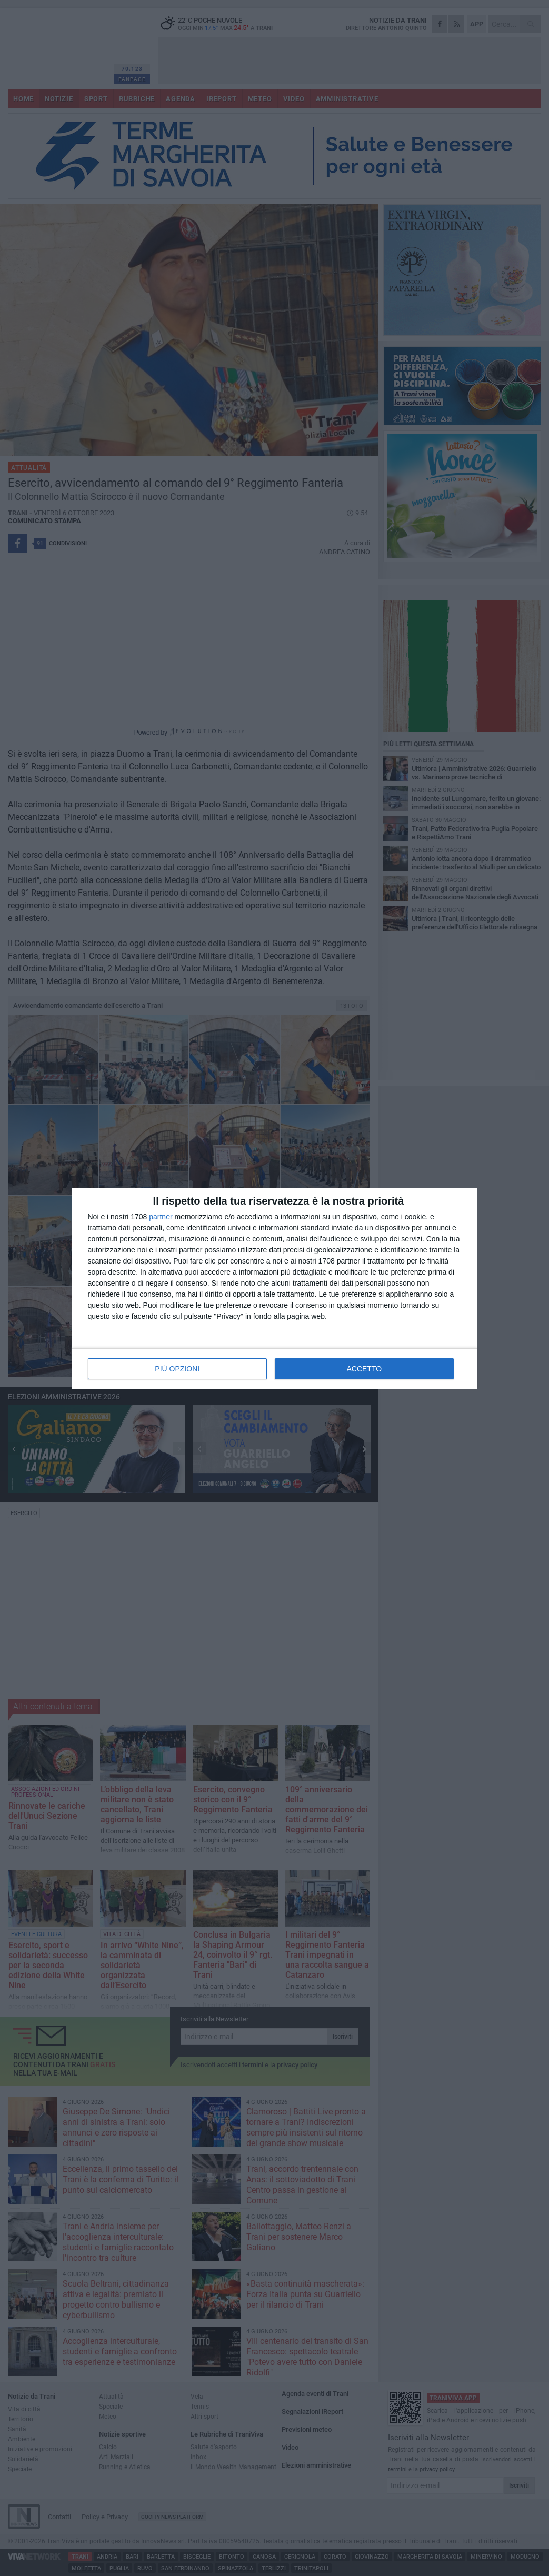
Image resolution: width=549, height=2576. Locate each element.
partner (160, 1216)
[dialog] (274, 1288)
